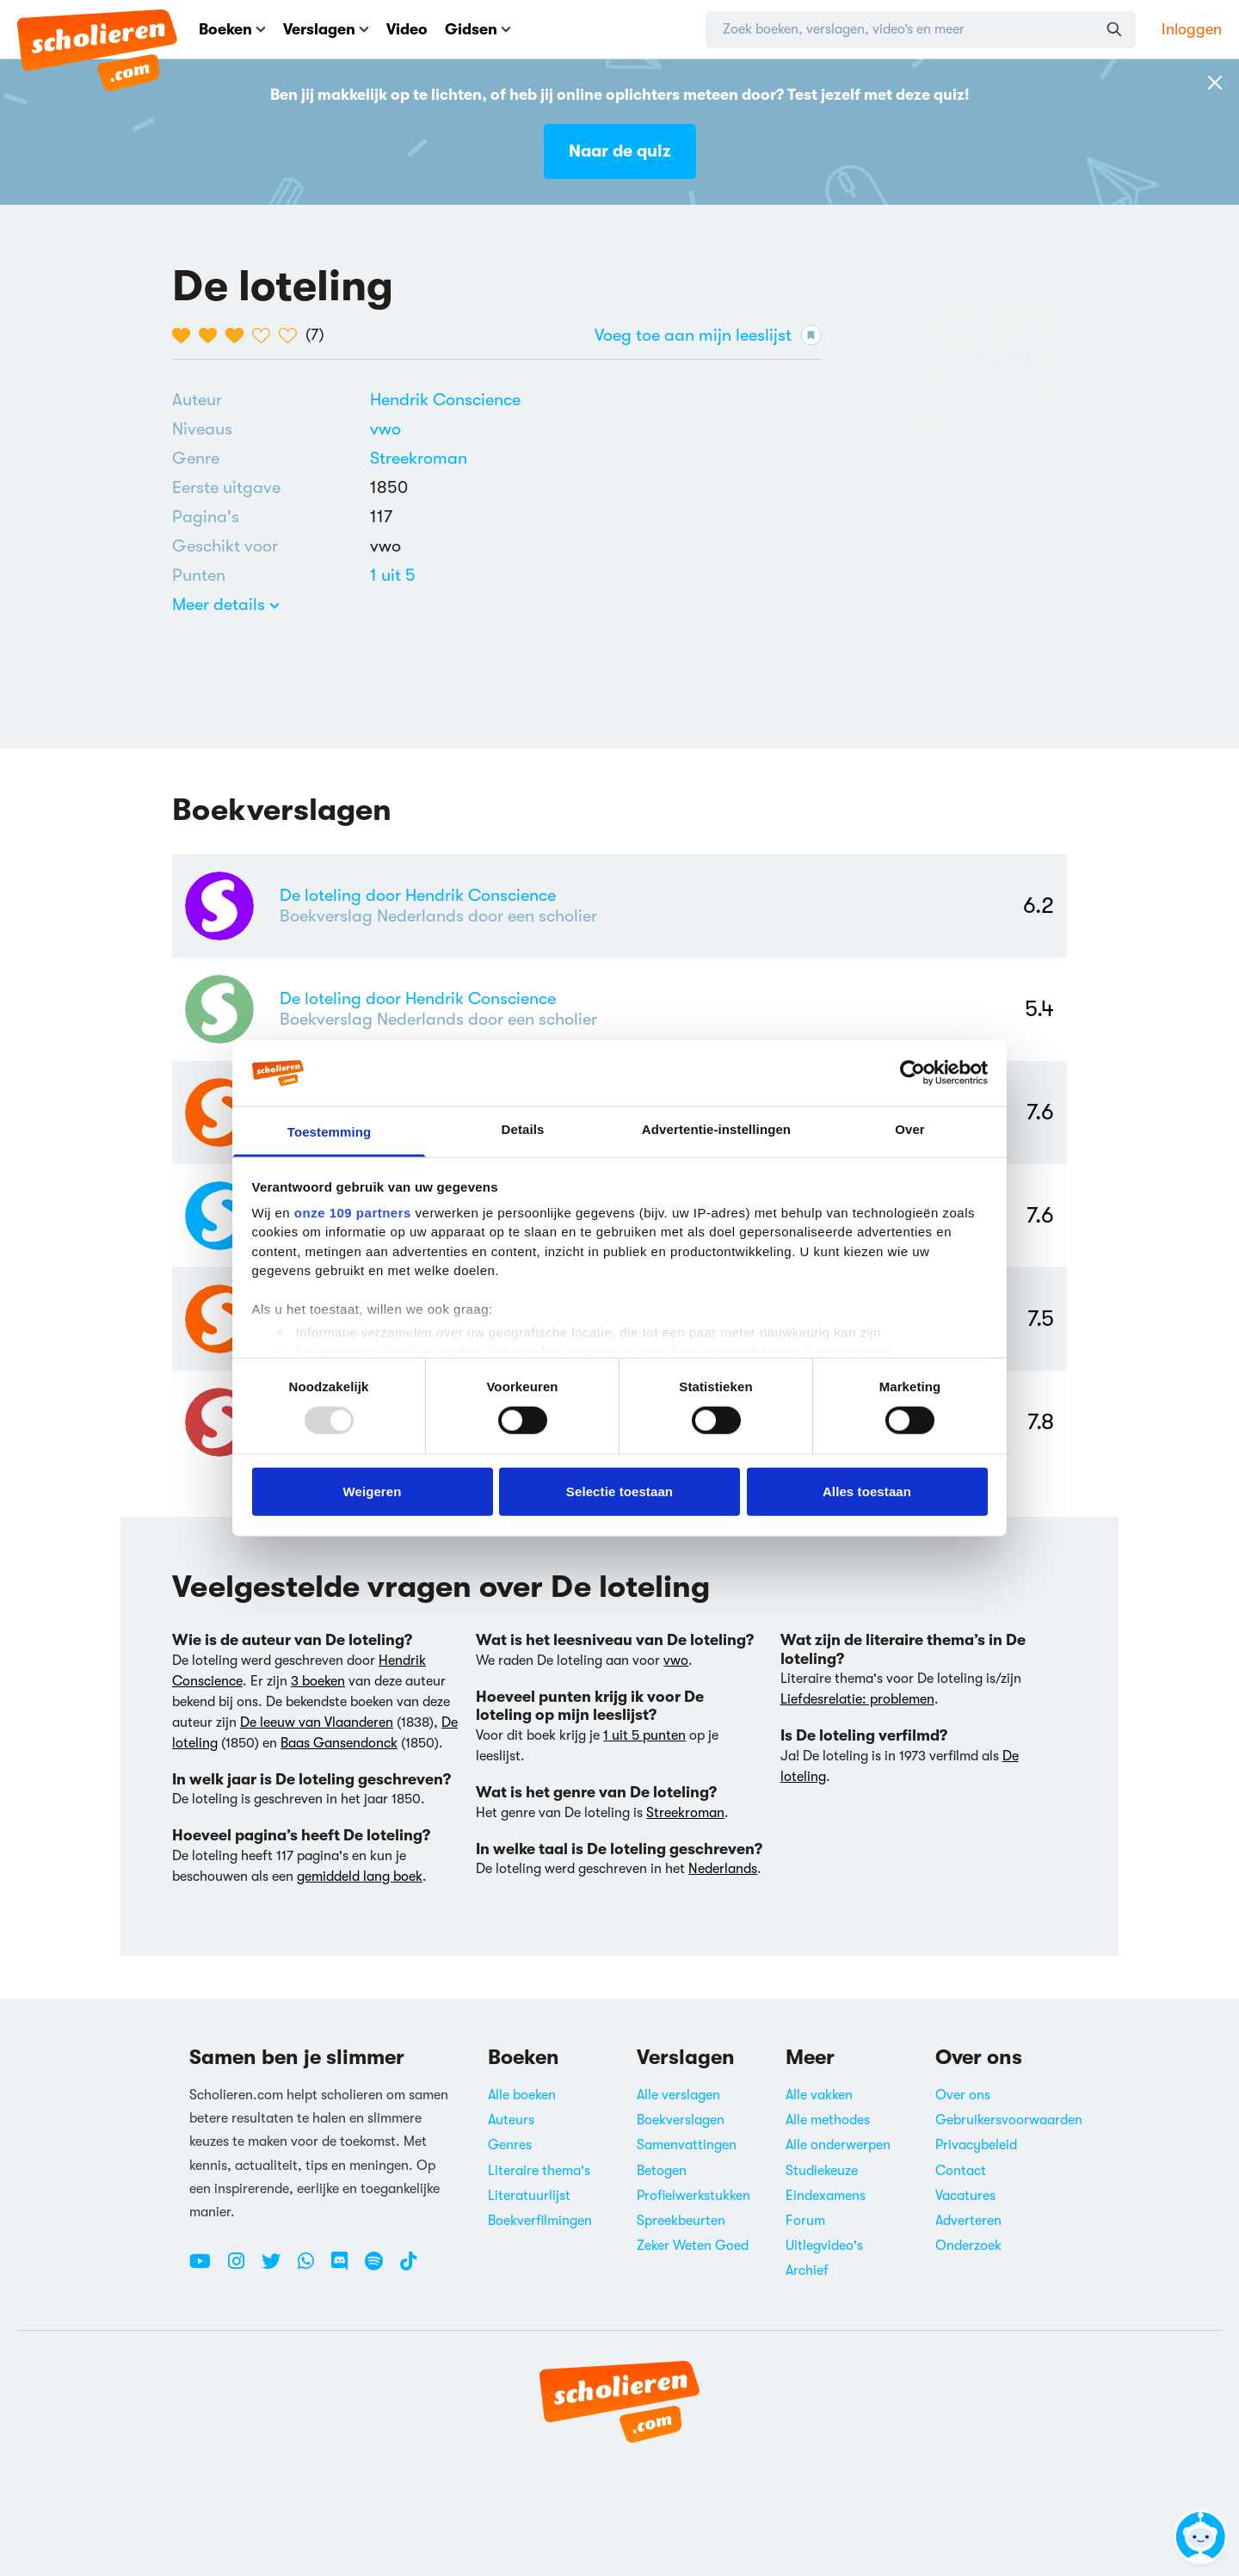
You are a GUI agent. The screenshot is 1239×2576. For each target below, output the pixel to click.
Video (407, 29)
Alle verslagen (678, 2095)
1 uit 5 (393, 575)
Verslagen (326, 29)
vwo (385, 429)
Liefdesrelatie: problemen (857, 1699)
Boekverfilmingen (540, 2220)
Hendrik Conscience (445, 400)
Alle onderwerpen (838, 2145)
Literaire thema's (539, 2171)
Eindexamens (826, 2195)
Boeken (232, 29)
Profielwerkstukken (693, 2195)
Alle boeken (522, 2095)
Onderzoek (968, 2245)
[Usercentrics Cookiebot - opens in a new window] (912, 1073)
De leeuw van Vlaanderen (316, 1722)
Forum (805, 2220)
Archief (807, 2270)
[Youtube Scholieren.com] (206, 2268)
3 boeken (318, 1681)
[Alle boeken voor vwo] (385, 429)
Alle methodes (828, 2120)
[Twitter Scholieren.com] (277, 2268)
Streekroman (418, 458)
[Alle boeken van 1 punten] (393, 575)
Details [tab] (523, 1129)
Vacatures (965, 2195)
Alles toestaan (867, 1490)
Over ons (962, 2095)
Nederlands (722, 1869)
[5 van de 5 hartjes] (292, 335)
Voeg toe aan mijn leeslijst (708, 335)
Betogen (662, 2171)
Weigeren (371, 1490)
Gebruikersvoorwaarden (1008, 2120)
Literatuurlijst (529, 2195)
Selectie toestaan (619, 1490)
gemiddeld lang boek (359, 1876)
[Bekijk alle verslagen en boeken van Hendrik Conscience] (445, 400)
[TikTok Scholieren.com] (408, 2268)
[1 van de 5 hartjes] (185, 335)
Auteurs (511, 2120)
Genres (510, 2145)
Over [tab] (910, 1129)
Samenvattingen (687, 2145)
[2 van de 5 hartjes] (212, 335)
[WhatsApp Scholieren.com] (312, 2268)
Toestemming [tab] (329, 1132)
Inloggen (1192, 29)
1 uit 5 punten (644, 1735)
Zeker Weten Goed (693, 2245)
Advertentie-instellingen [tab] (716, 1129)
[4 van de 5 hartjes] (265, 335)
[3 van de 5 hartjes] (238, 335)
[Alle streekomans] (418, 458)
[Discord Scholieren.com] (346, 2268)
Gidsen (478, 29)
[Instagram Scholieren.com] (242, 2268)
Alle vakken (819, 2095)
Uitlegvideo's (824, 2245)
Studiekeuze (822, 2171)
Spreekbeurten (681, 2220)
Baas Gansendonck (339, 1743)
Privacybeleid (976, 2145)
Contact (960, 2171)
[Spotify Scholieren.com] (380, 2268)
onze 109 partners (352, 1212)
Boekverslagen (680, 2120)
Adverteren (968, 2220)
